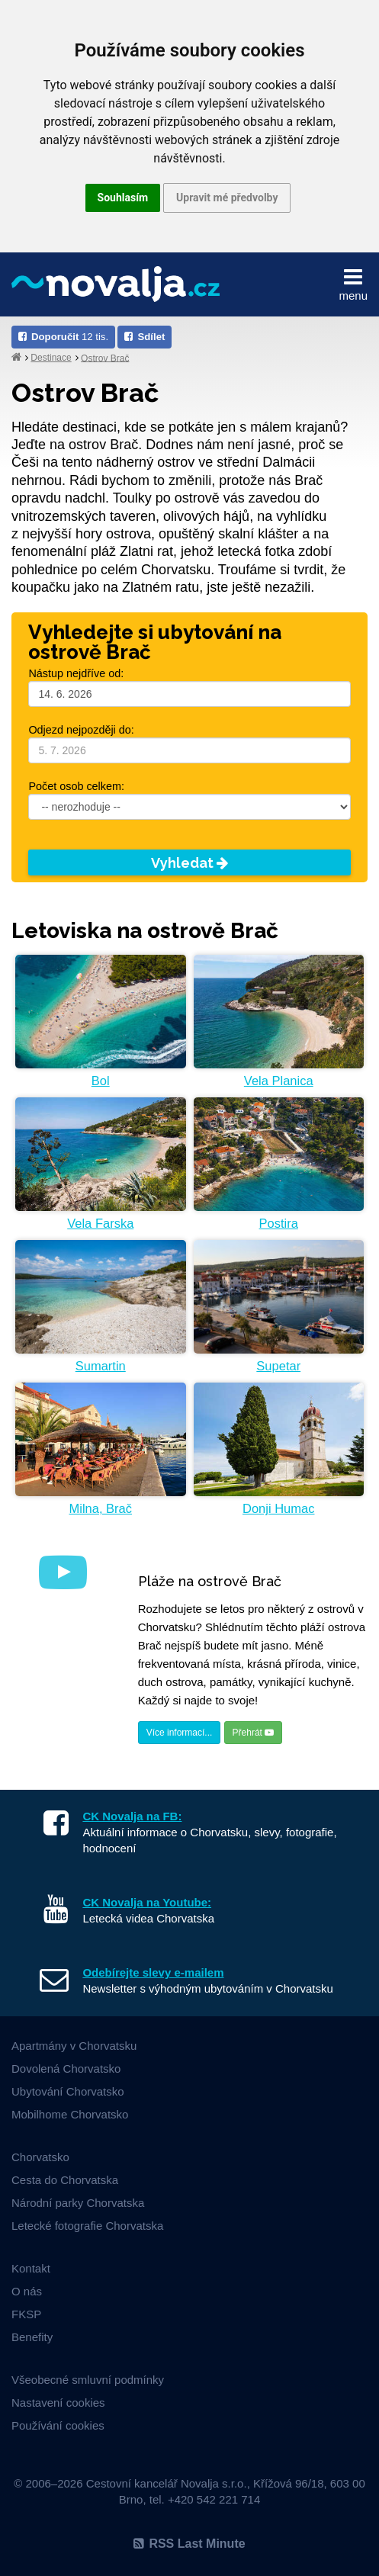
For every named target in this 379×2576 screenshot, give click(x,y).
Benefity (32, 2336)
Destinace (51, 357)
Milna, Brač (100, 1508)
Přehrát (254, 1732)
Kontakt (30, 2268)
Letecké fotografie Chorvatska (87, 2225)
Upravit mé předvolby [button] (227, 197)
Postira (278, 1223)
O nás (26, 2291)
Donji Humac (278, 1508)
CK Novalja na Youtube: (146, 1902)
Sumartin (100, 1366)
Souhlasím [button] (123, 197)
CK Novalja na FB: (131, 1816)
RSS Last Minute (189, 2543)
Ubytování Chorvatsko (67, 2091)
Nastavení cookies (58, 2402)
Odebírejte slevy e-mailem (152, 1972)
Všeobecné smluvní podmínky (87, 2379)
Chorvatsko (40, 2156)
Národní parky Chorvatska (77, 2202)
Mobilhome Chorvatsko (69, 2114)
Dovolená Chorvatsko (65, 2068)
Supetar (278, 1366)
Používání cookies (57, 2425)
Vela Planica (278, 1080)
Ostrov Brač (105, 357)
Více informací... (179, 1732)
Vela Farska (100, 1223)
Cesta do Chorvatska (64, 2179)
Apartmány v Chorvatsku (74, 2045)
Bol (101, 1080)
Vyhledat (189, 863)
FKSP (26, 2314)
